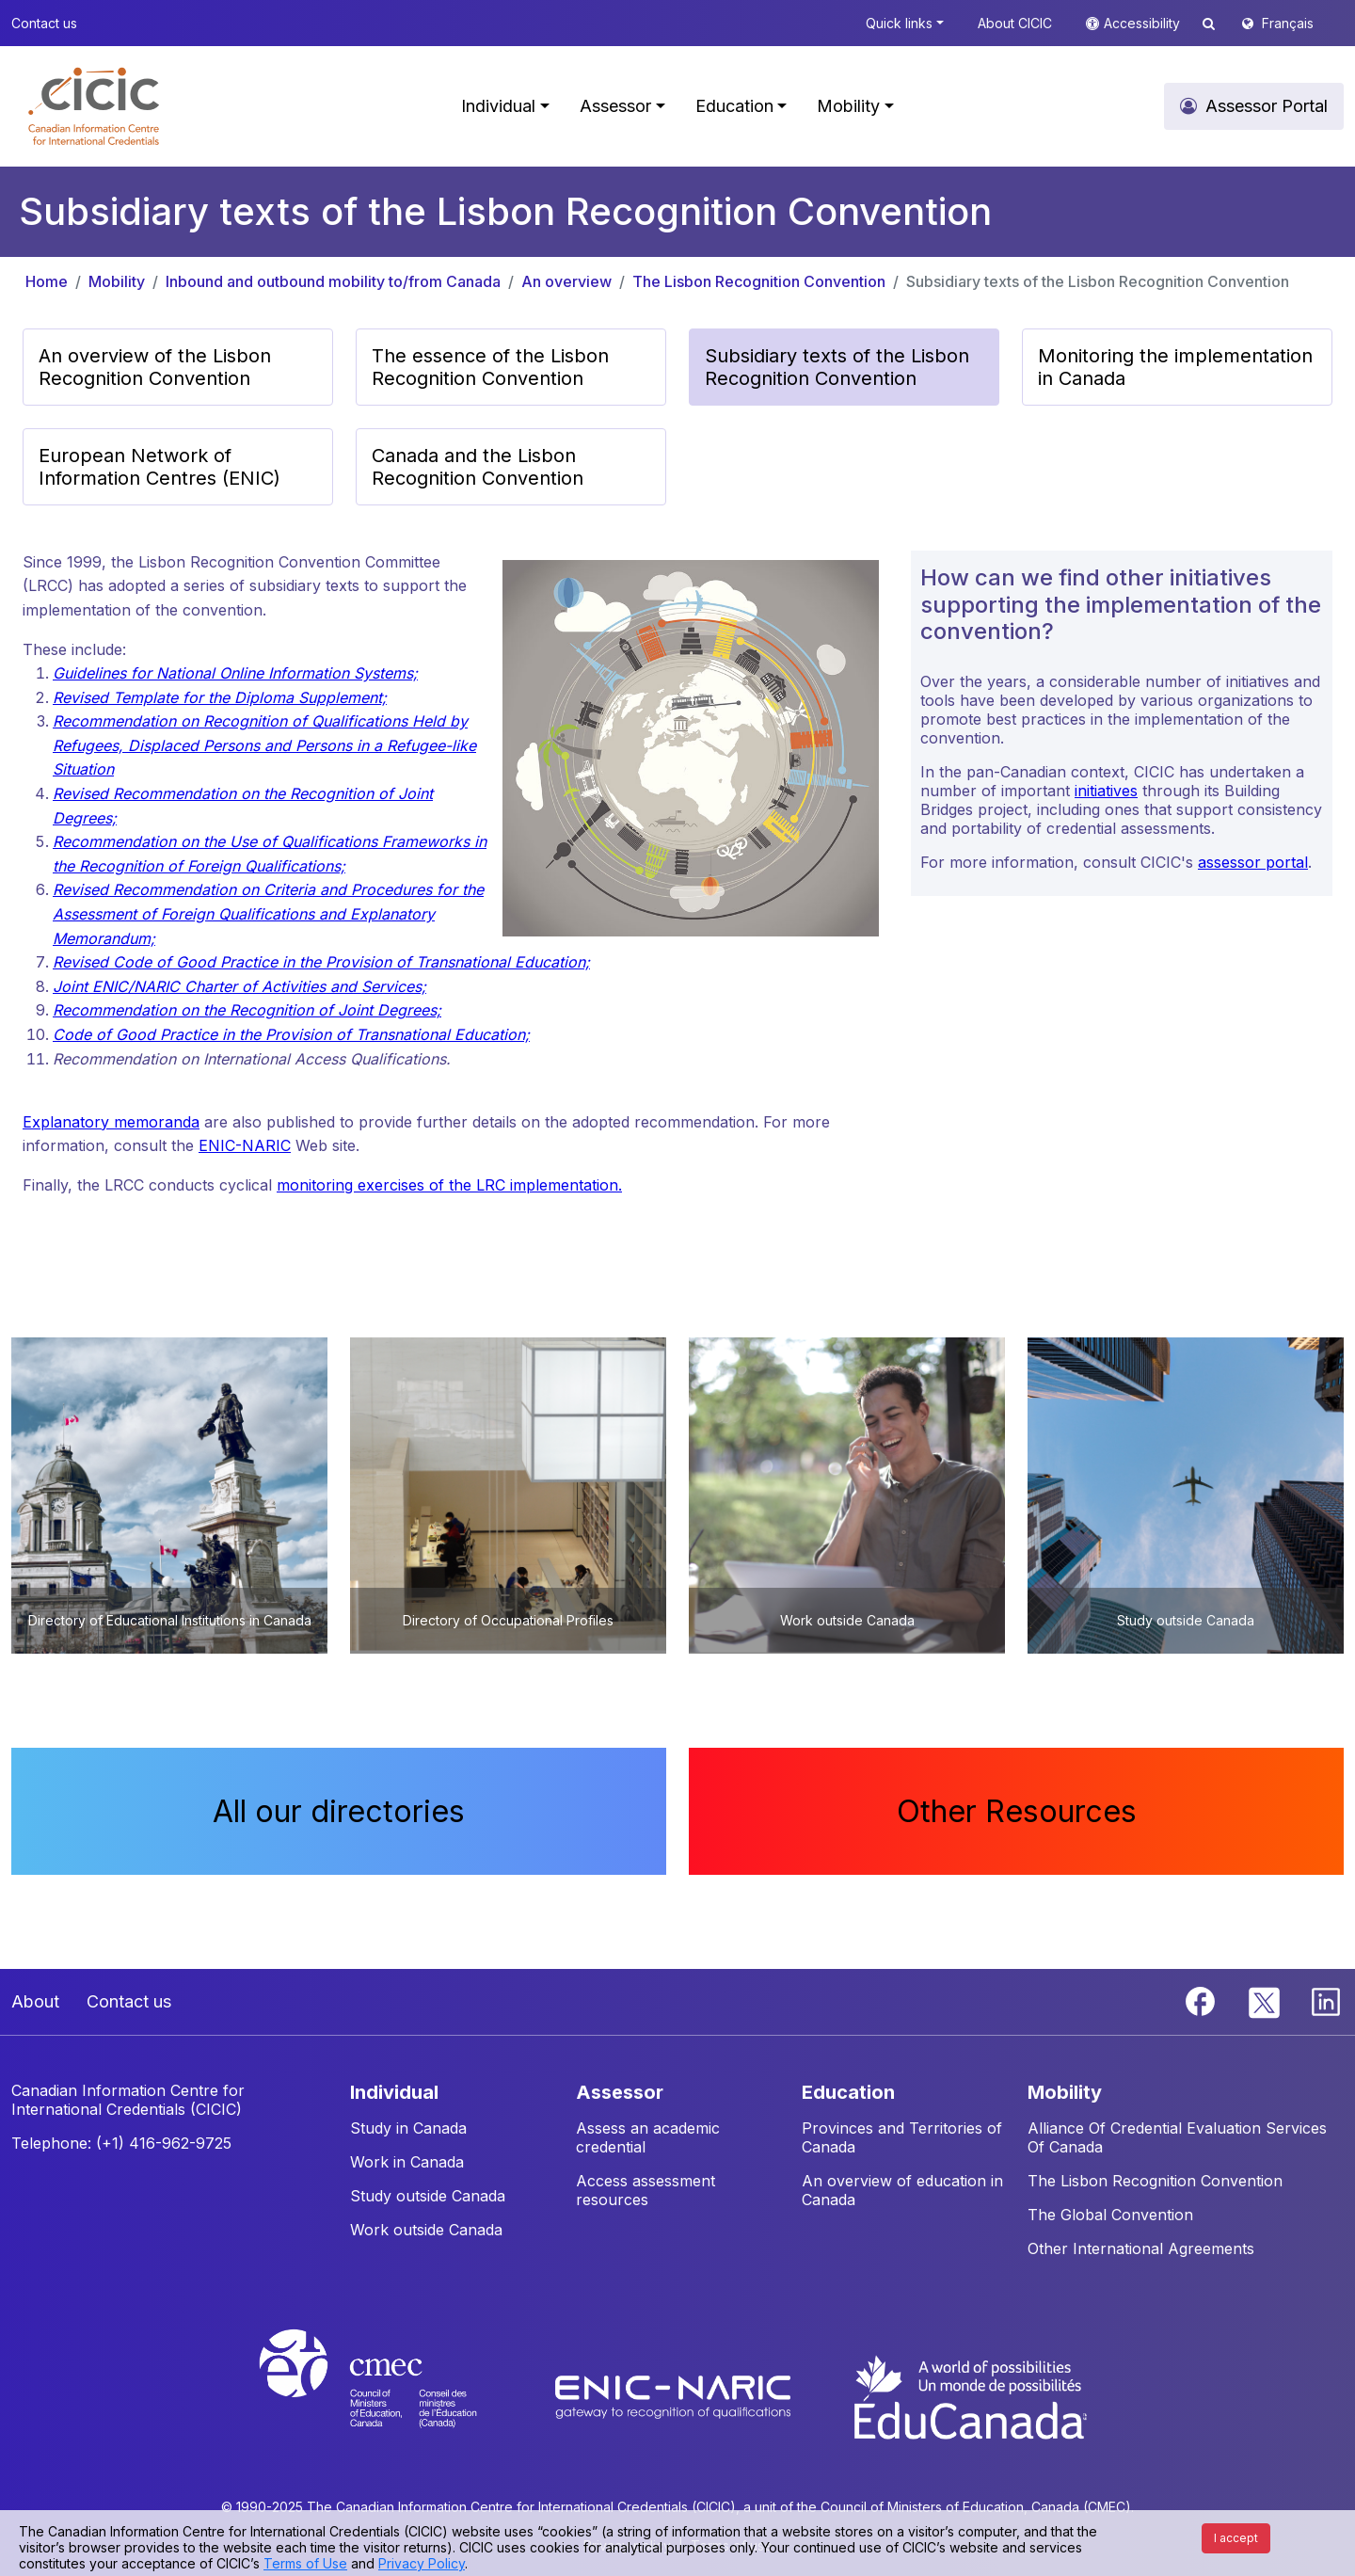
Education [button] (734, 106)
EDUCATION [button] (848, 2092)
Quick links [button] (899, 23)
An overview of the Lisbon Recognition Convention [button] (155, 367)
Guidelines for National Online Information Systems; (235, 673)
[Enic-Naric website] (675, 2395)
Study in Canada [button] (408, 2128)
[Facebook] (1202, 2000)
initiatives (1106, 790)
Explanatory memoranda (111, 1121)
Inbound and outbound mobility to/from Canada (333, 281)
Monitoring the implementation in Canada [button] (1175, 367)
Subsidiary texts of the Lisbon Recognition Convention (1097, 281)
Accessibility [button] (1144, 23)
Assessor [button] (615, 106)
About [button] (35, 2001)
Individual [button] (498, 106)
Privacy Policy (421, 2563)
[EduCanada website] (969, 2395)
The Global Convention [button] (1110, 2214)
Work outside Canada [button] (426, 2229)
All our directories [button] (339, 1811)
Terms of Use (305, 2563)
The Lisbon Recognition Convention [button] (1155, 2180)
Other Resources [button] (1017, 1811)
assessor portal (1253, 862)
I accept (1236, 2538)
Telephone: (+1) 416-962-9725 (121, 2143)
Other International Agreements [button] (1141, 2248)
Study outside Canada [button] (427, 2195)
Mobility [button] (848, 106)
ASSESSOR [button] (619, 2092)
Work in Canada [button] (407, 2161)
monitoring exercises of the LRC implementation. (449, 1185)
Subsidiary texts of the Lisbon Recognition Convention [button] (837, 367)
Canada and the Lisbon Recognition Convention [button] (477, 466)
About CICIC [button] (1015, 23)
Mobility (116, 281)
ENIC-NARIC (245, 1145)
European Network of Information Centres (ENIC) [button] (159, 466)
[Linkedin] (1326, 2000)
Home (46, 281)
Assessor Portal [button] (1266, 106)
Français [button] (1288, 23)
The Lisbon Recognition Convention (758, 281)
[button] (93, 106)
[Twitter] (1265, 2000)
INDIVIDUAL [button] (394, 2092)
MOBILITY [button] (1065, 2092)
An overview (566, 281)
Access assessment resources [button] (645, 2190)
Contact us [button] (44, 23)
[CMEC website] (392, 2395)
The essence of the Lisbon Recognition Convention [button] (490, 367)
